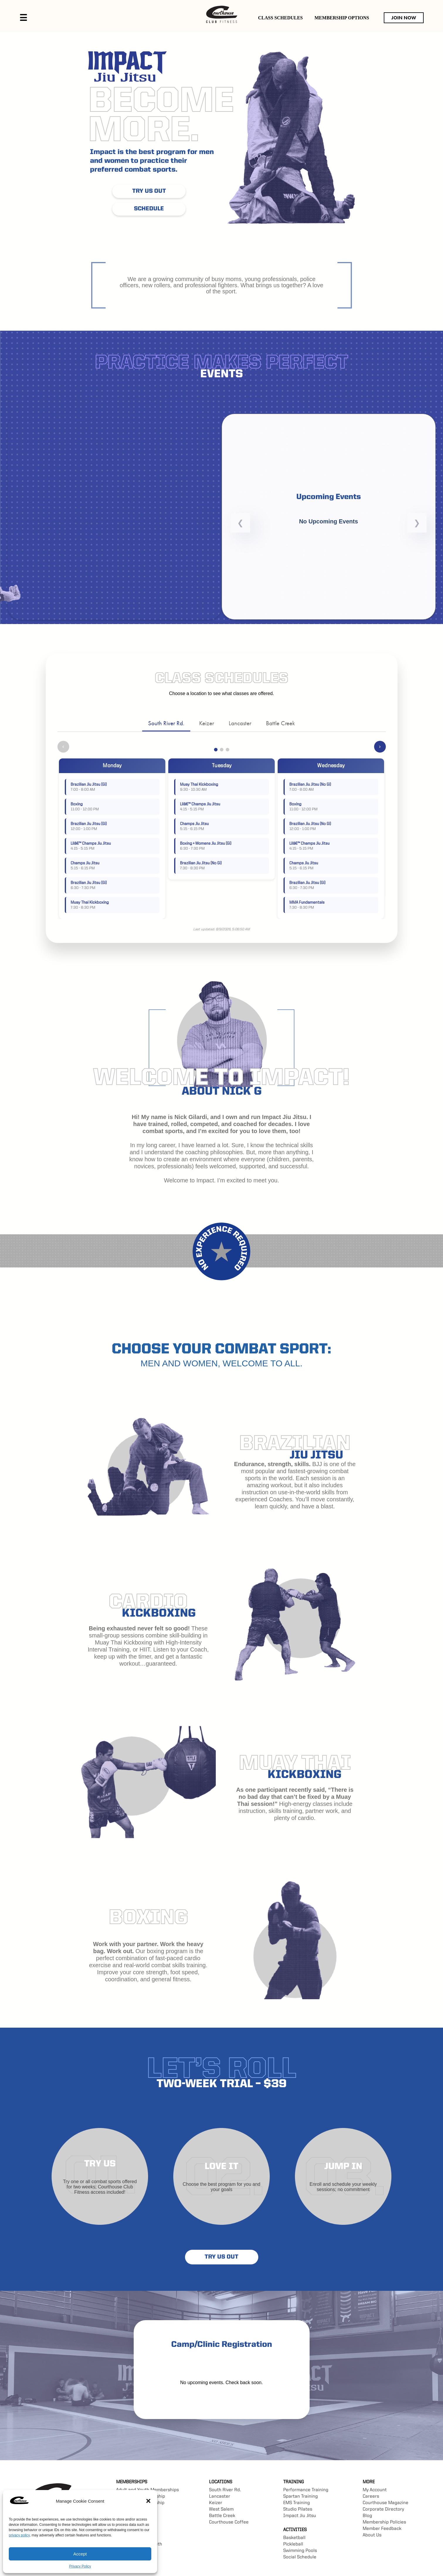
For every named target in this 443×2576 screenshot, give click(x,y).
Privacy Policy (80, 2566)
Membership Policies (384, 2522)
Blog (367, 2516)
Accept (80, 2553)
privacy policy (19, 2535)
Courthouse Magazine (385, 2503)
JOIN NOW (403, 18)
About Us (372, 2535)
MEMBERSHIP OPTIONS (342, 17)
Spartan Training (300, 2496)
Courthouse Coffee (229, 2522)
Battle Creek (280, 723)
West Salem (221, 2509)
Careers (371, 2496)
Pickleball (293, 2544)
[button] (148, 2501)
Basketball (294, 2538)
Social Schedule (299, 2557)
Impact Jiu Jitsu (299, 2516)
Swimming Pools (300, 2550)
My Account (375, 2490)
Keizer (206, 723)
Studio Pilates (297, 2509)
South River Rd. (166, 723)
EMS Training (296, 2503)
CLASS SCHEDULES (280, 17)
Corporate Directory (383, 2509)
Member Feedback (382, 2528)
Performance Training (305, 2490)
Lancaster (240, 723)
